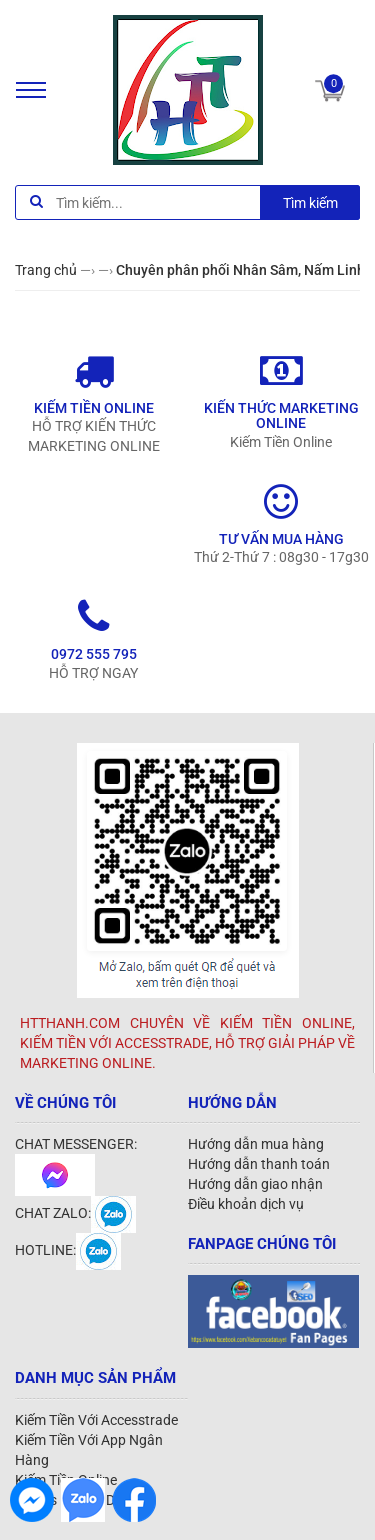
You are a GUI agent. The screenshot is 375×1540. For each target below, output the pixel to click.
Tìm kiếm (310, 203)
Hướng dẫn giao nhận (255, 1184)
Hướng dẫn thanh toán (259, 1164)
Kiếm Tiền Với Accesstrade (96, 1420)
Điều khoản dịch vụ (246, 1204)
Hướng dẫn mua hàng (256, 1144)
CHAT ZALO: (75, 1213)
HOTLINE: (68, 1250)
